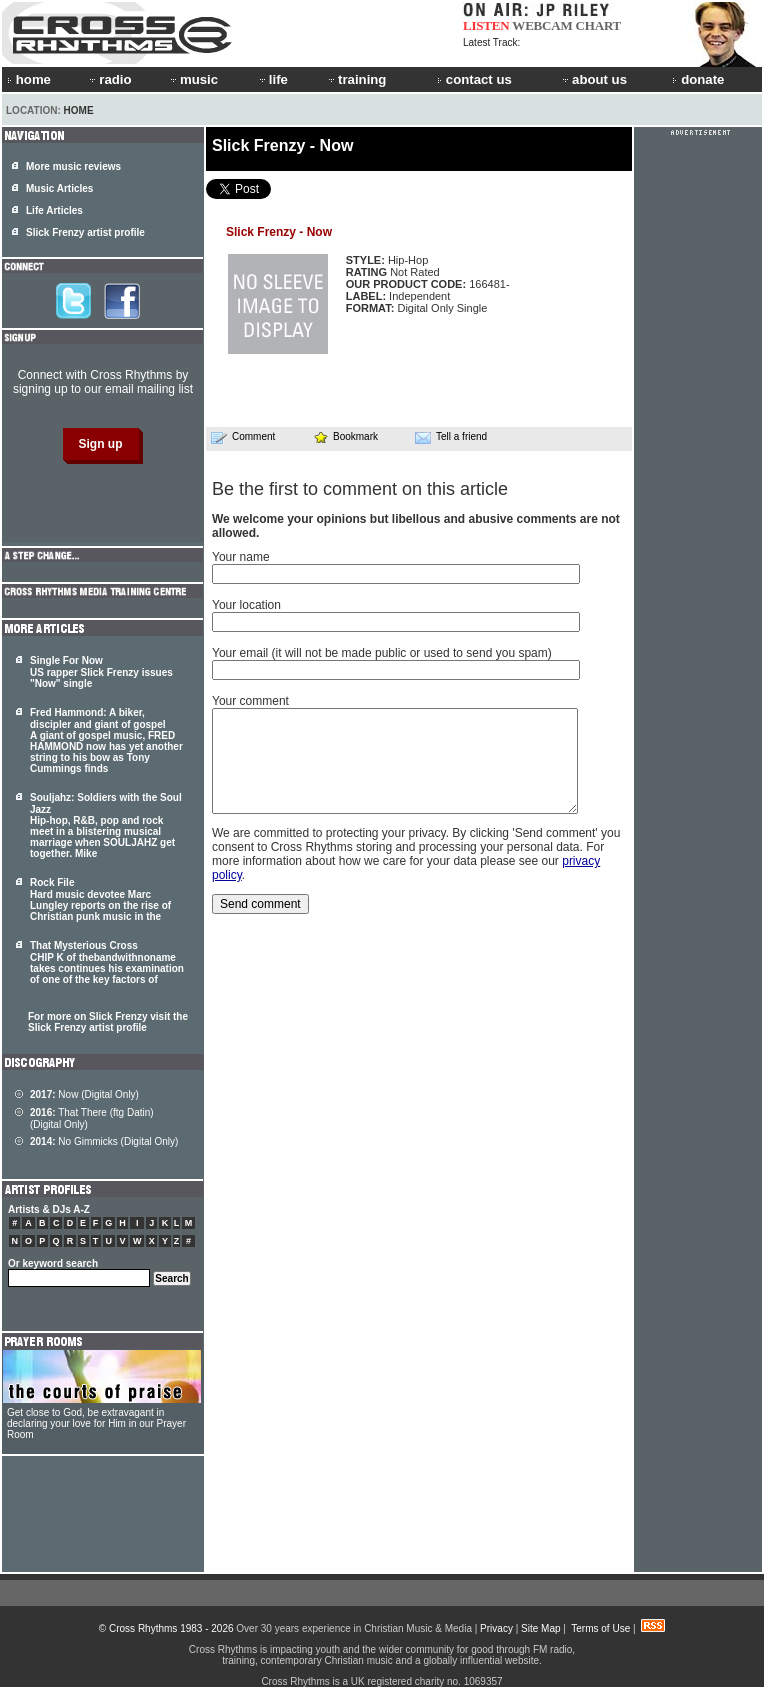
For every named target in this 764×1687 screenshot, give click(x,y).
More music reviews (73, 166)
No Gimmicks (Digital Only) (104, 1141)
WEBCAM (542, 25)
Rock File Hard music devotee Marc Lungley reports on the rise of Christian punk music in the (100, 899)
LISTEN (486, 25)
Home (79, 110)
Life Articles (54, 210)
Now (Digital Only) (84, 1094)
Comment (243, 437)
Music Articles (59, 188)
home (29, 79)
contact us (474, 79)
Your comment (250, 701)
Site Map (540, 1628)
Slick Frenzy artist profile (85, 232)
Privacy (496, 1628)
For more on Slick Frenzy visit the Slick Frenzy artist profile (108, 1022)
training (356, 79)
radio (109, 79)
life (272, 79)
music (193, 79)
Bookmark (345, 436)
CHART (599, 25)
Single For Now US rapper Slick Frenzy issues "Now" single (101, 672)
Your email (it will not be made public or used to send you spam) (382, 653)
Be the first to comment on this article (360, 489)
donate (698, 79)
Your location (246, 605)
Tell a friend (451, 437)
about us (593, 79)
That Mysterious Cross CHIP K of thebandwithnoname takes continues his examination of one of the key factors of (107, 962)
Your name (241, 557)
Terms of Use (600, 1628)
